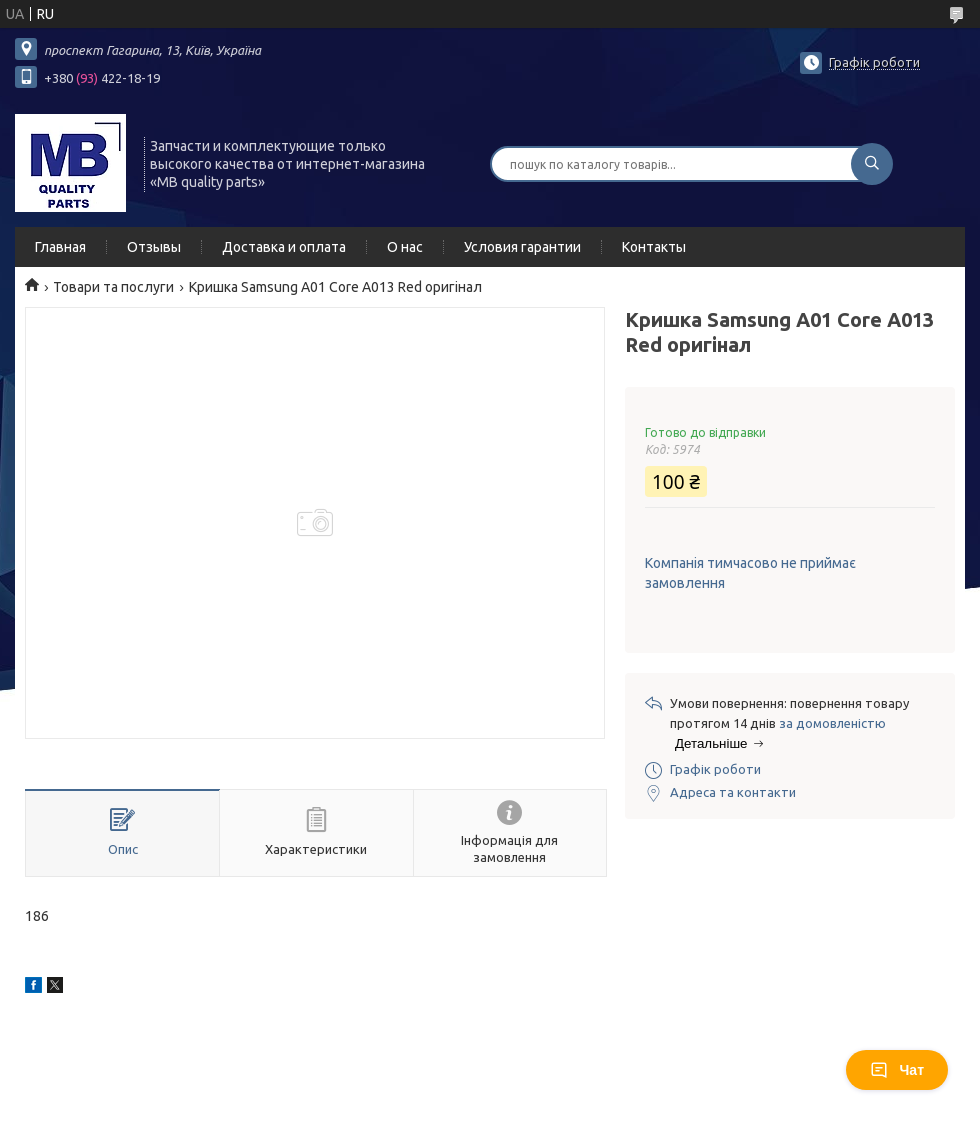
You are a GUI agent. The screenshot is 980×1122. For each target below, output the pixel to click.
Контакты (654, 247)
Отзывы (154, 247)
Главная (60, 247)
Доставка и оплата (284, 247)
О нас (405, 247)
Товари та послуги (113, 287)
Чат (897, 1070)
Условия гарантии (522, 247)
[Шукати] (872, 164)
